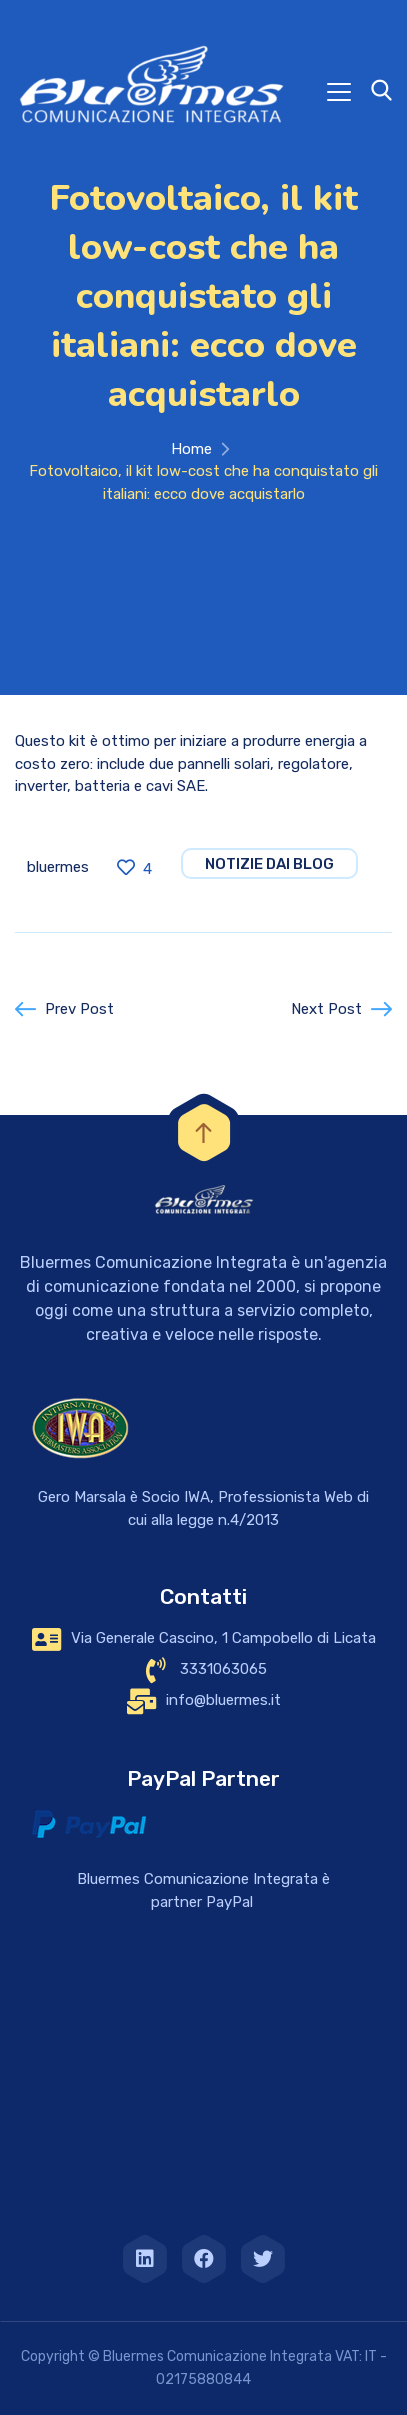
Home (191, 449)
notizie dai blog (269, 864)
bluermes (58, 867)
